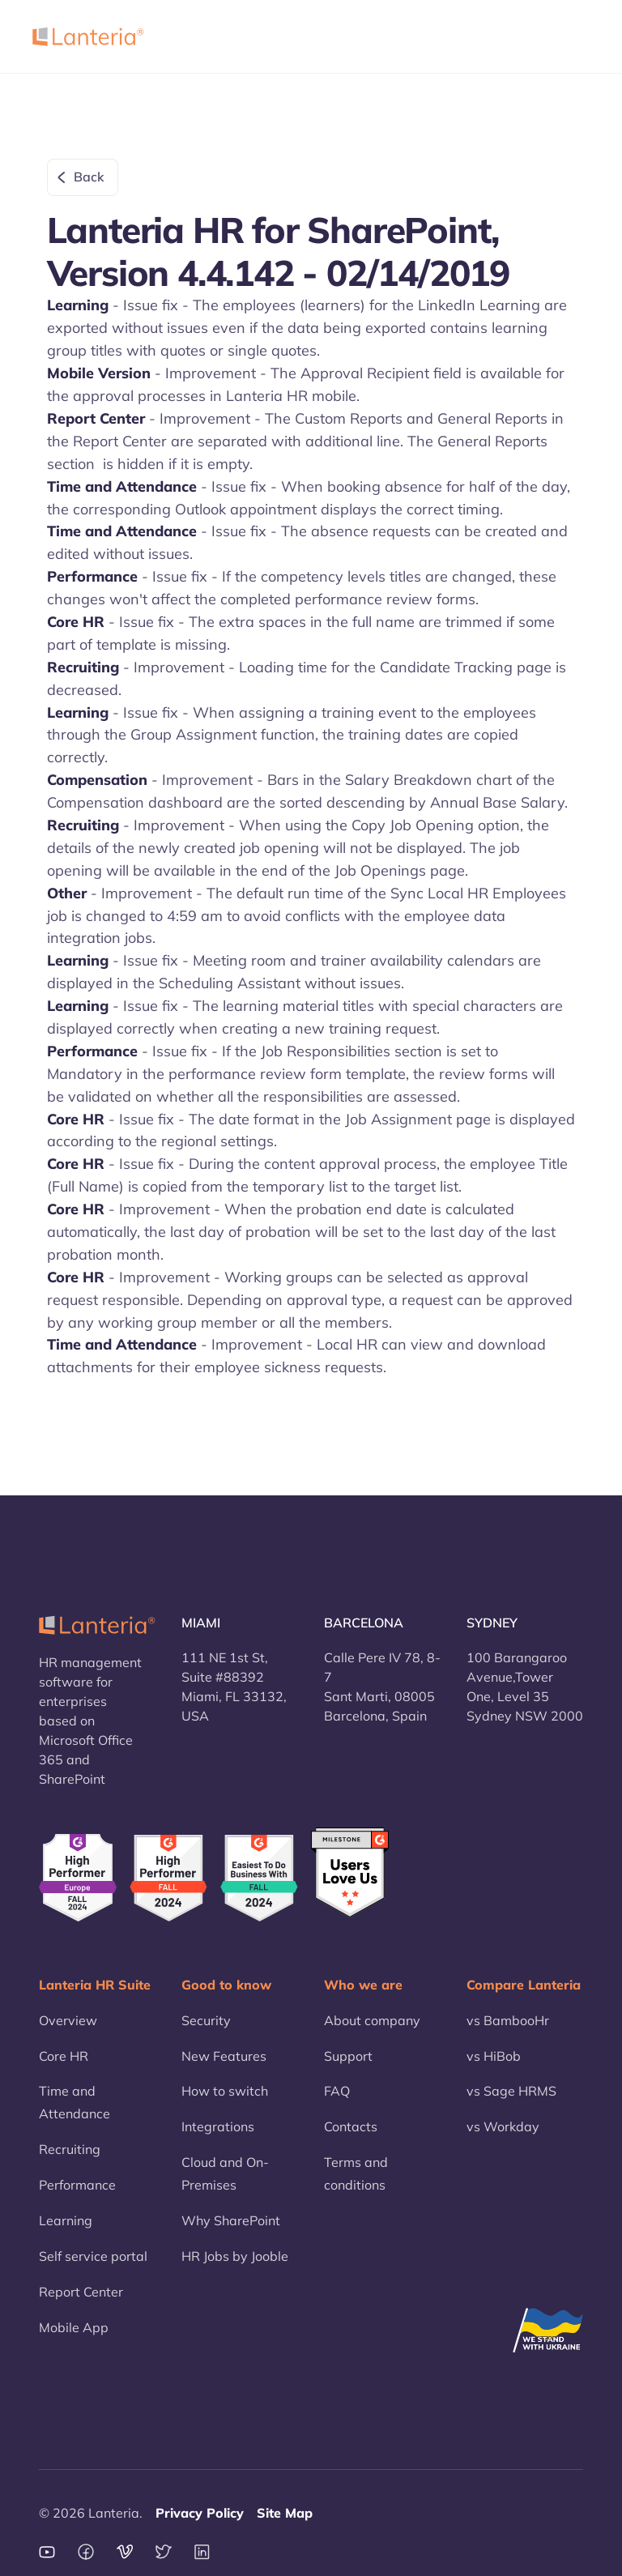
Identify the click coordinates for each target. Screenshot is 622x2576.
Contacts (350, 2126)
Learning (65, 2220)
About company (372, 2020)
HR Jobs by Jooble (234, 2256)
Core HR (63, 2056)
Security (206, 2020)
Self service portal (93, 2256)
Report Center (81, 2292)
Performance (77, 2185)
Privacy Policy (200, 2513)
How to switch (224, 2091)
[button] (569, 36)
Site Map (285, 2513)
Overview (68, 2020)
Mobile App (74, 2327)
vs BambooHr (507, 2020)
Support (348, 2056)
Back (89, 176)
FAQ (337, 2091)
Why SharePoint (230, 2220)
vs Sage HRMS (511, 2091)
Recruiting (69, 2149)
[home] (88, 36)
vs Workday (502, 2126)
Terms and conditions (356, 2173)
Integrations (217, 2126)
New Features (223, 2056)
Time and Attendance (74, 2102)
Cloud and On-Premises (225, 2173)
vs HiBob (493, 2056)
